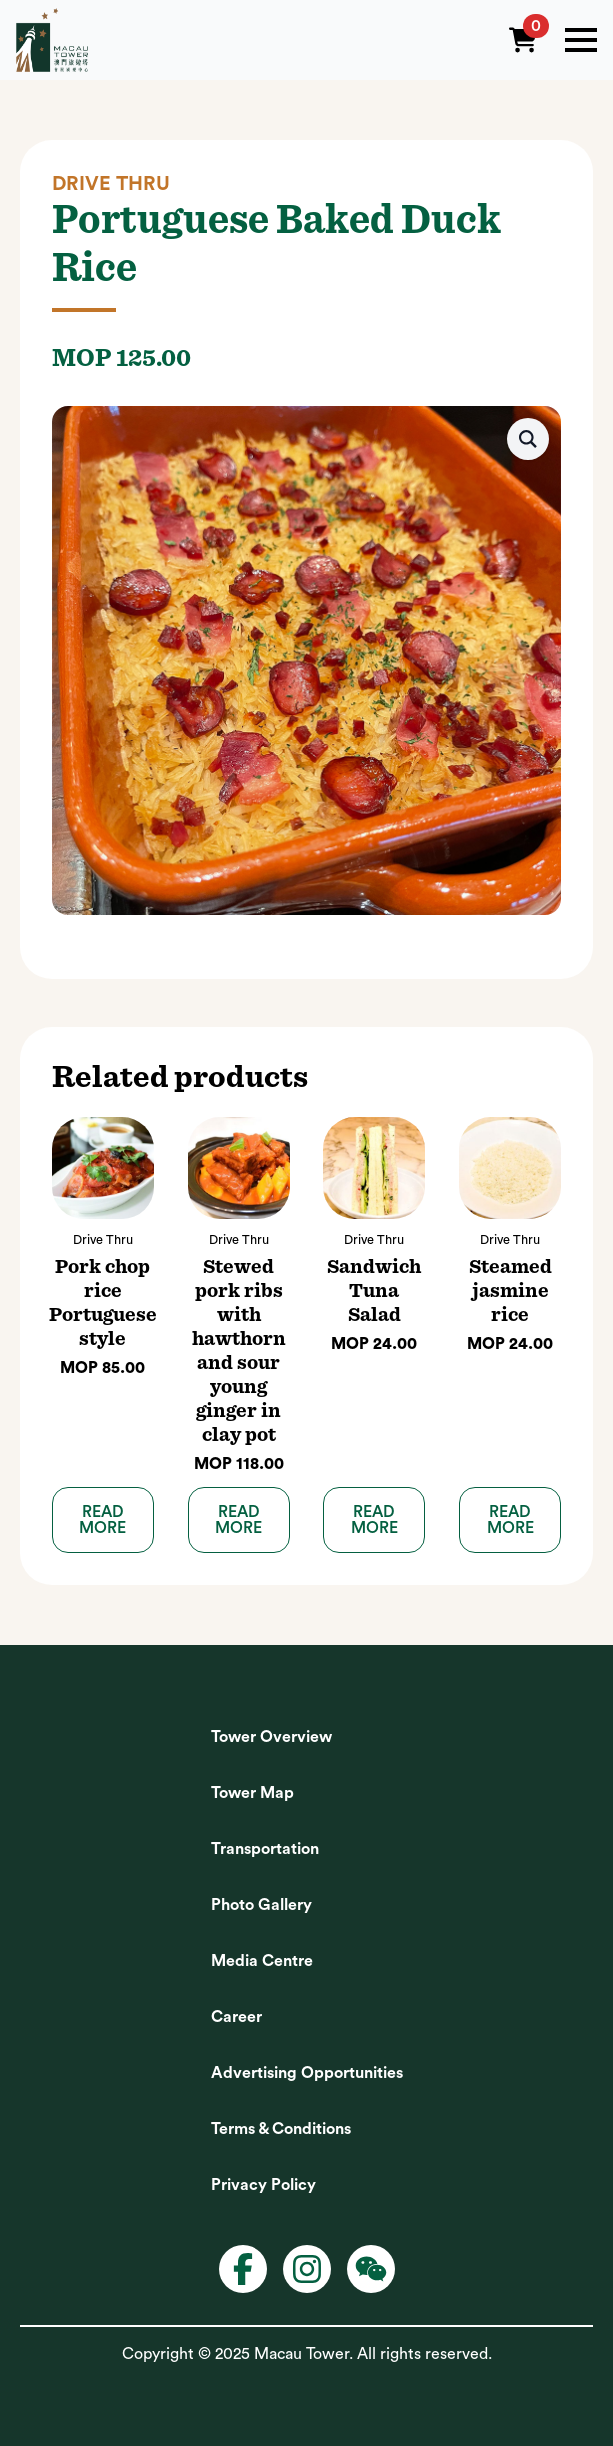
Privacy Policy (263, 2185)
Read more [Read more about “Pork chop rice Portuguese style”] (102, 1520)
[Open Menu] (581, 40)
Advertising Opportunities (307, 2073)
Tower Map (252, 1793)
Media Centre (262, 1961)
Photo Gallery (261, 1905)
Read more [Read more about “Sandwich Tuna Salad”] (374, 1520)
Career (236, 2017)
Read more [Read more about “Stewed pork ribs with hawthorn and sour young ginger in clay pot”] (238, 1520)
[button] (528, 439)
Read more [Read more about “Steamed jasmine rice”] (510, 1520)
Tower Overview (271, 1737)
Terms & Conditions (281, 2129)
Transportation (265, 1849)
